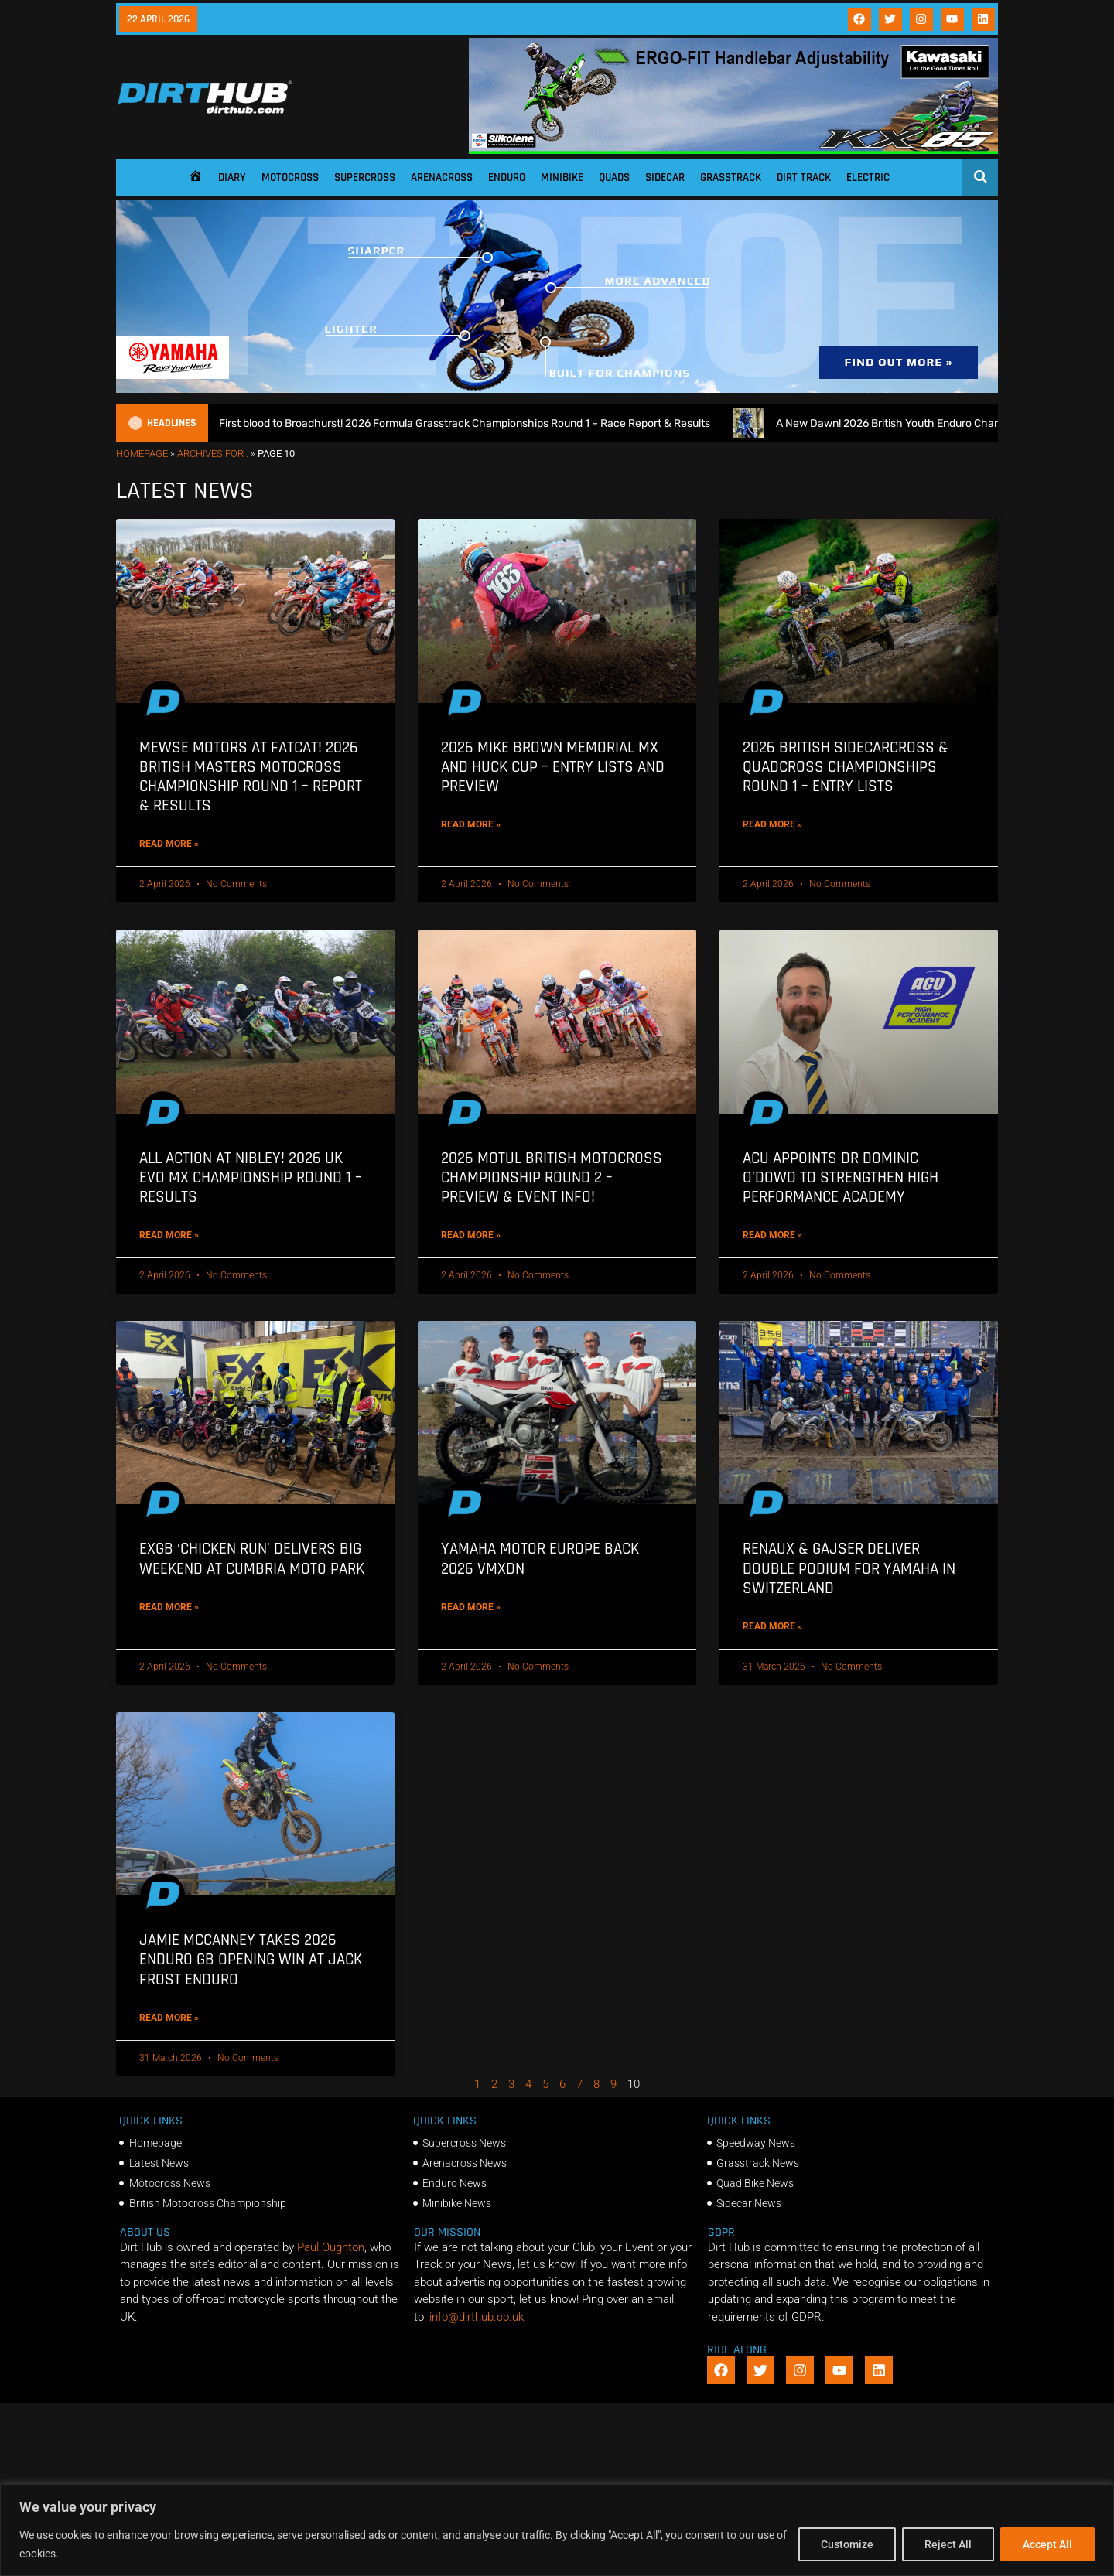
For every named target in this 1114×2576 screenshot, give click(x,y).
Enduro (506, 177)
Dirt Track (804, 177)
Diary (232, 177)
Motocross (290, 177)
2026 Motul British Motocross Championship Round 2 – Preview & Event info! (551, 1177)
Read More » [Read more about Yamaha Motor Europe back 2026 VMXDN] (471, 1607)
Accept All (1047, 2544)
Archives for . (212, 453)
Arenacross (442, 177)
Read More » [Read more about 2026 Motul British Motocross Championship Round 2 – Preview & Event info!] (471, 1235)
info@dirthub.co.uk (476, 2317)
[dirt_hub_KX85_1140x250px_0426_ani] (733, 150)
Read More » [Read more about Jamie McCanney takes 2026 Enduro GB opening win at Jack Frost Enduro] (169, 2017)
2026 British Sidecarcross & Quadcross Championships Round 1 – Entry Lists (845, 767)
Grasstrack (730, 177)
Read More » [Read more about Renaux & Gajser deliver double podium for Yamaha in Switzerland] (772, 1626)
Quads (614, 177)
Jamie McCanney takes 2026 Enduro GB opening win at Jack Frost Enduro (250, 1959)
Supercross (364, 177)
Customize (847, 2544)
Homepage (142, 453)
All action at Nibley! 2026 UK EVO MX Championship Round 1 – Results (250, 1177)
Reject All (948, 2544)
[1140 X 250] (557, 389)
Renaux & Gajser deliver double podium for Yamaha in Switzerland (849, 1568)
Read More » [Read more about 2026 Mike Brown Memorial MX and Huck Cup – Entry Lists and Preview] (471, 824)
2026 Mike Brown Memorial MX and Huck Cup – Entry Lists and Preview (553, 767)
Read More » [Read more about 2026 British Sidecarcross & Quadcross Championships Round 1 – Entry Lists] (772, 824)
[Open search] (980, 176)
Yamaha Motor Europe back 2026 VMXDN (540, 1558)
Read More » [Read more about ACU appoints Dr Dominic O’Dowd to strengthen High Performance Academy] (772, 1235)
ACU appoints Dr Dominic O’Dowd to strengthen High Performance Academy (840, 1177)
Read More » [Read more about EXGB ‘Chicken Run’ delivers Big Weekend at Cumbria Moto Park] (169, 1607)
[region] (557, 2530)
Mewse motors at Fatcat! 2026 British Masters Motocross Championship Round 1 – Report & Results (250, 777)
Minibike (562, 177)
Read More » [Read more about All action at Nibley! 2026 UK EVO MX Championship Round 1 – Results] (169, 1235)
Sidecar (665, 177)
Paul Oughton (330, 2247)
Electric (868, 177)
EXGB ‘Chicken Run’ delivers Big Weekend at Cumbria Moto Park (251, 1558)
